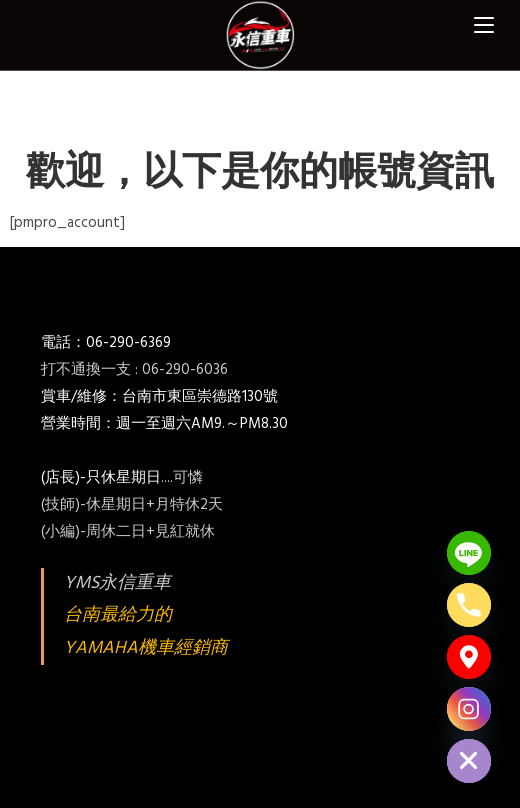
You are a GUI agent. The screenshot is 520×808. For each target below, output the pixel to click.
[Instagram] (469, 709)
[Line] (469, 553)
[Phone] (469, 605)
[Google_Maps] (469, 657)
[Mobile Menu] (484, 24)
